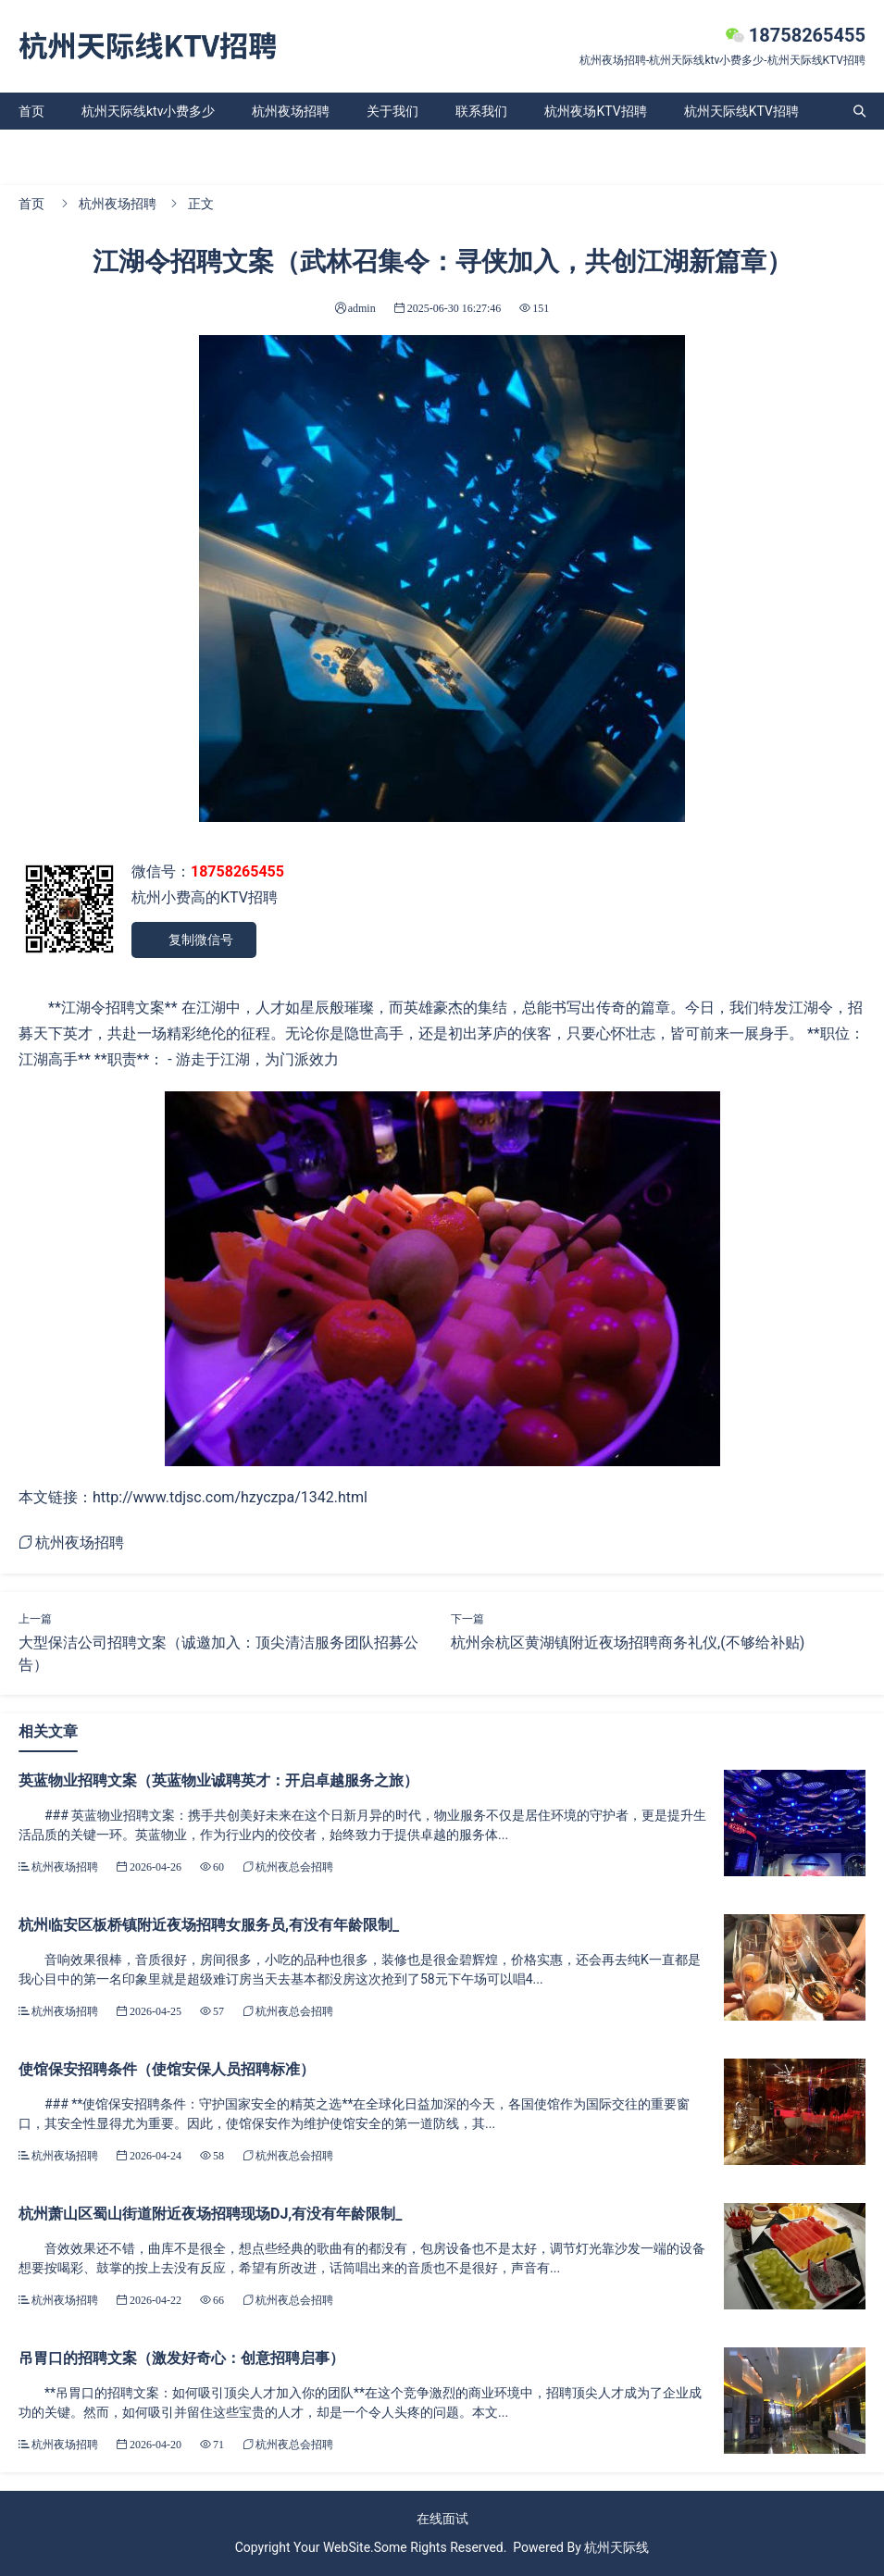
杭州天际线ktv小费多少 (148, 111)
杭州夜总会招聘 (294, 1866)
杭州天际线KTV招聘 (741, 111)
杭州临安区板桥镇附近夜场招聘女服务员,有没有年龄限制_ (209, 1925)
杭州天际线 (616, 2547)
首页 (31, 111)
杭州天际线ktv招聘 (72, 148)
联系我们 (481, 111)
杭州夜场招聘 (291, 111)
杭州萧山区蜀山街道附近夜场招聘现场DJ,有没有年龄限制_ (210, 2213)
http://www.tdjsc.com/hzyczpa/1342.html (230, 1497)
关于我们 (392, 111)
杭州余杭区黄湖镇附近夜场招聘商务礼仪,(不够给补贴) (627, 1642)
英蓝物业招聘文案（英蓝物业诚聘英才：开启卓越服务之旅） (218, 1780)
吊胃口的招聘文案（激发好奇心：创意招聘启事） (181, 2358)
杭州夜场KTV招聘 (595, 111)
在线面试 (442, 2518)
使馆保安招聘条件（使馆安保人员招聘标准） (167, 2069)
